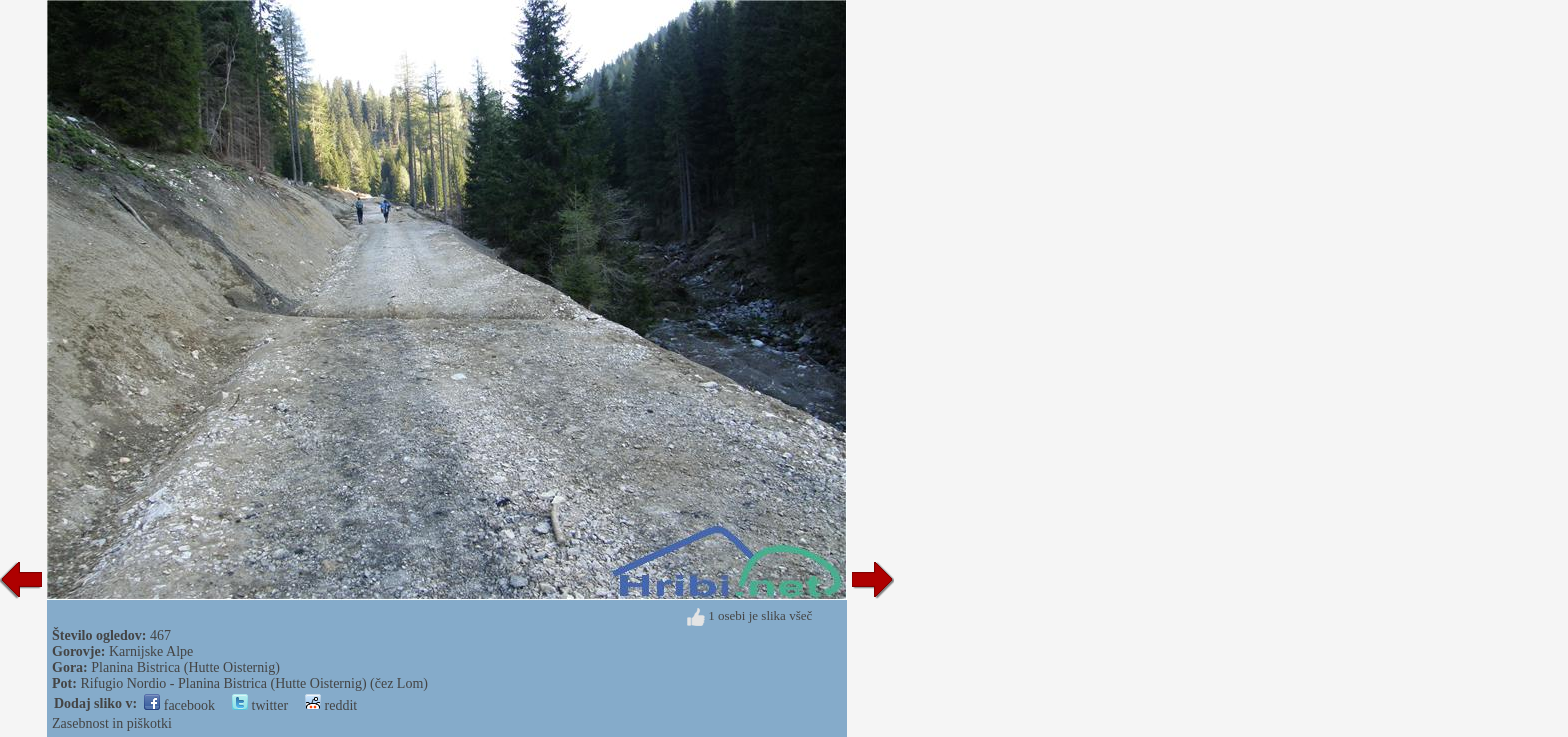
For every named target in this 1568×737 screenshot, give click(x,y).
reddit (331, 705)
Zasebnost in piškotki (112, 723)
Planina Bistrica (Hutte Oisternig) (185, 667)
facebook (179, 705)
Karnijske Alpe (151, 651)
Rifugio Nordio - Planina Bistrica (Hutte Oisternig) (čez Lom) (254, 683)
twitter (260, 705)
